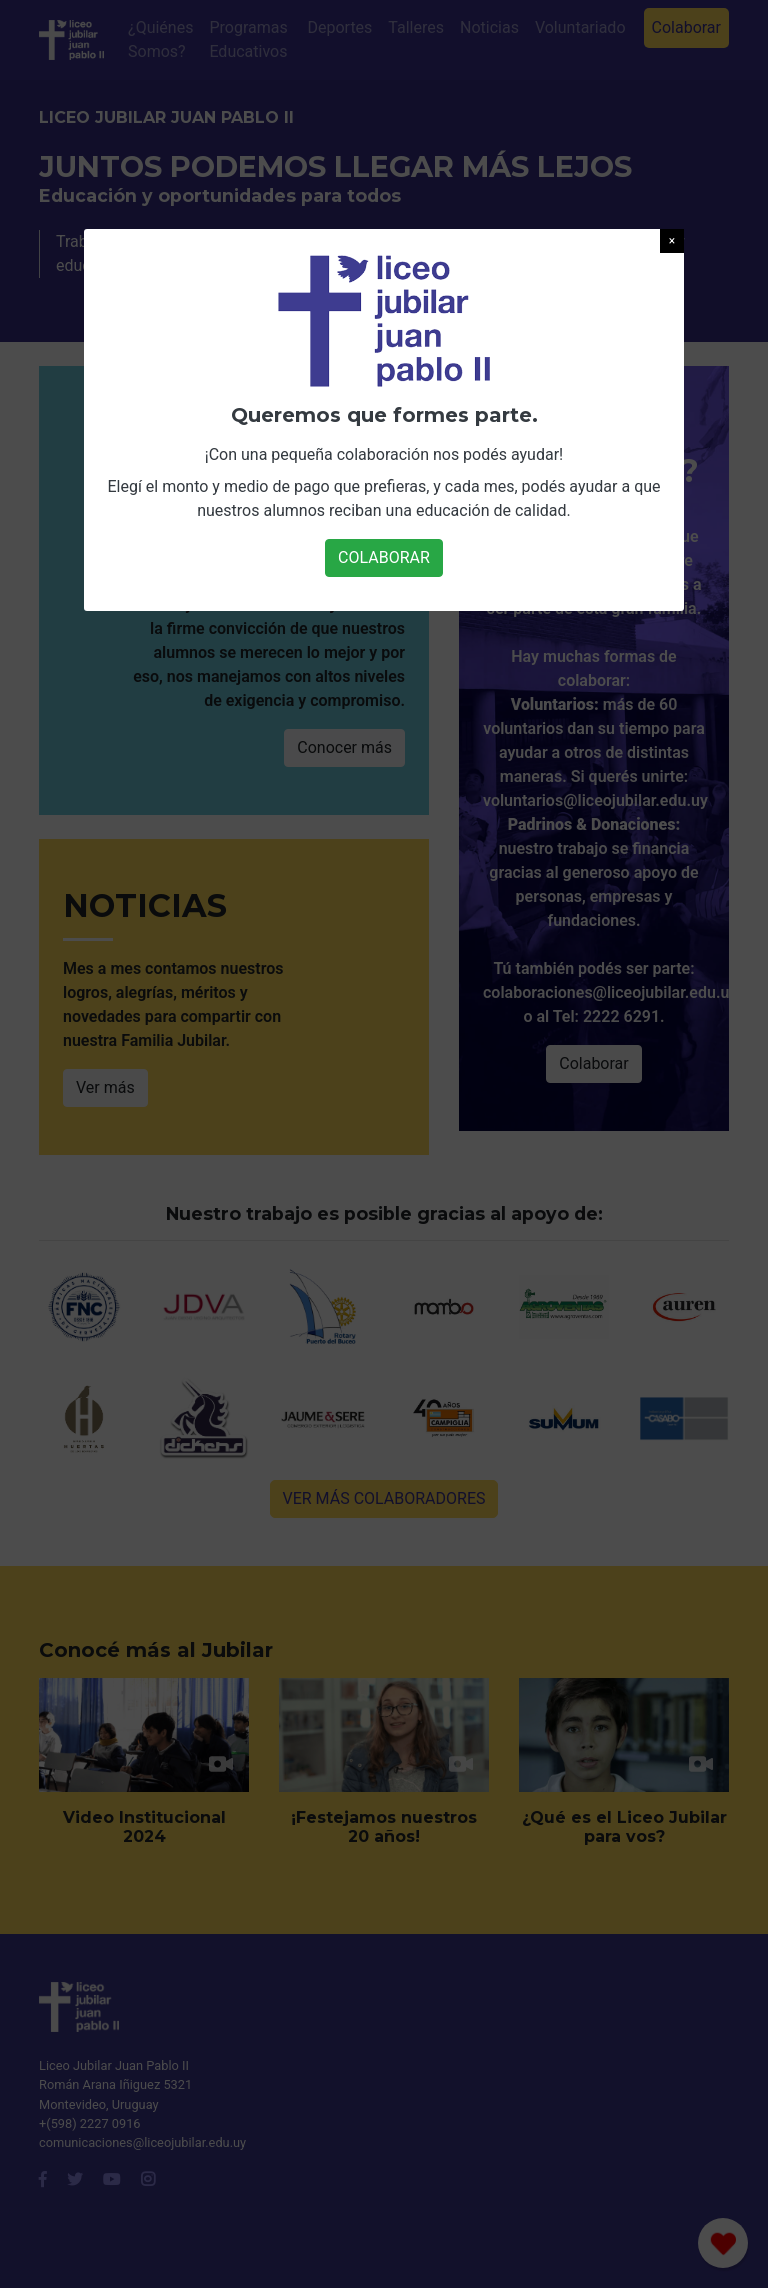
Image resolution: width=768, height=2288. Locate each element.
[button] (672, 241)
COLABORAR (384, 557)
